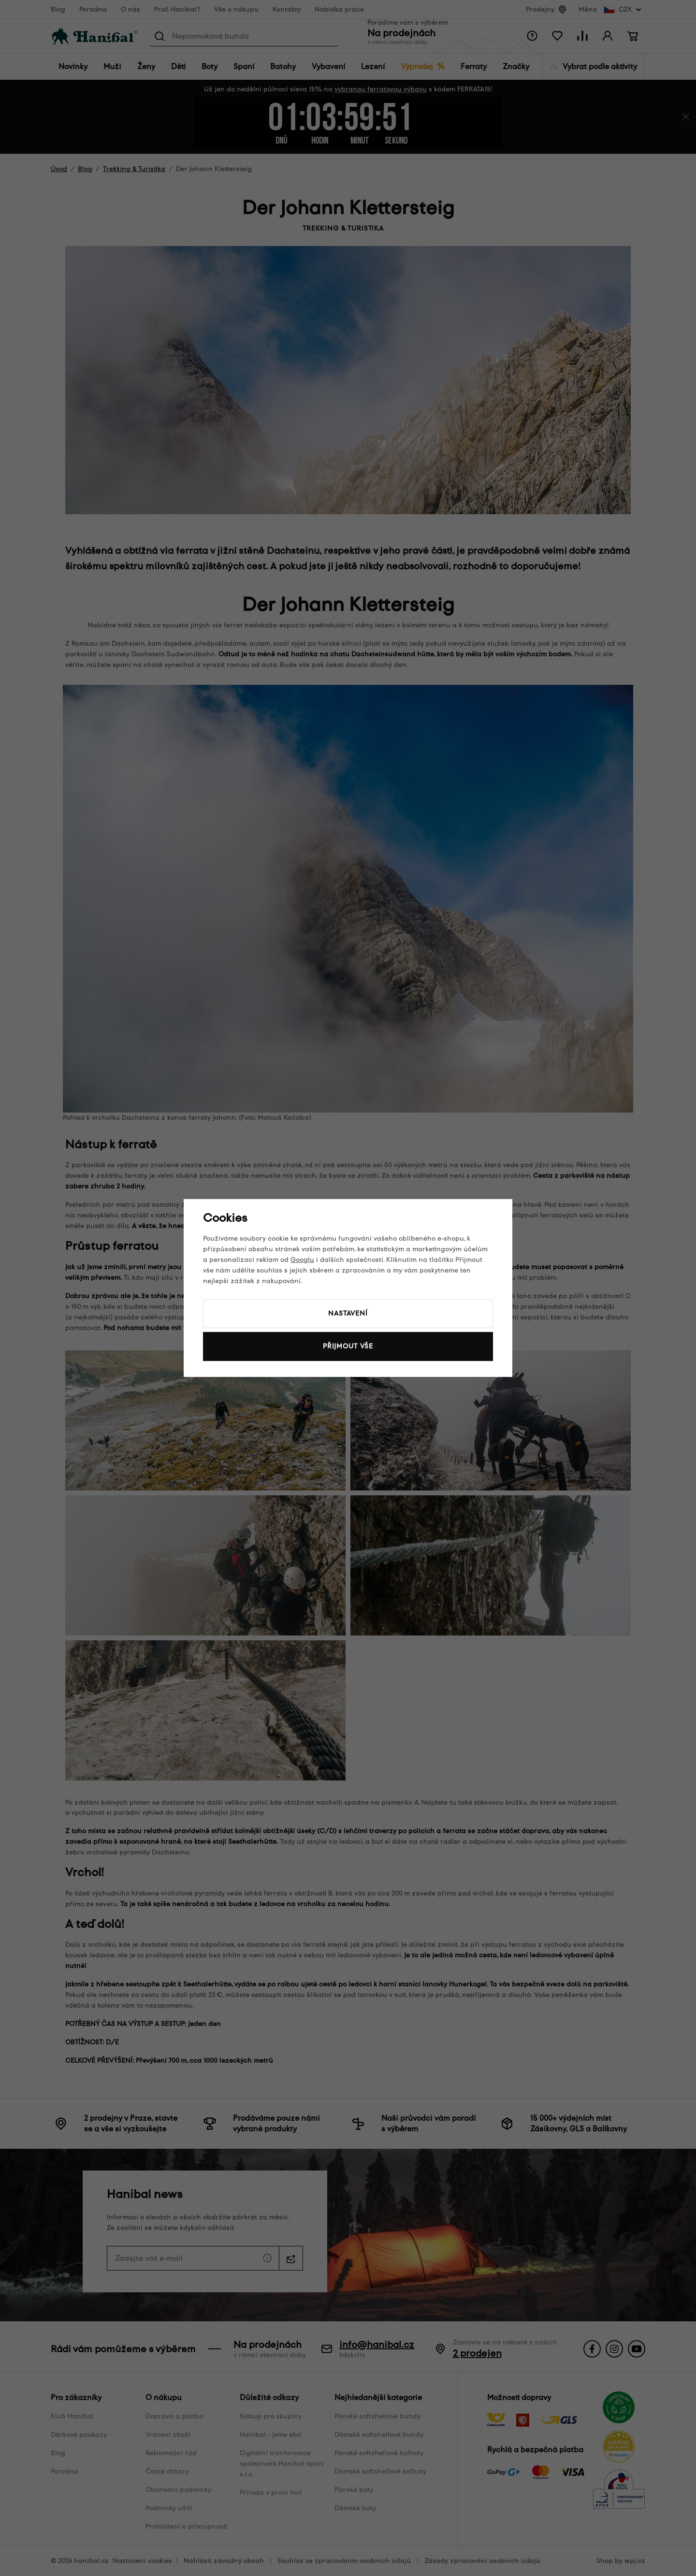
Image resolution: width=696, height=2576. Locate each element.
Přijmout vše (348, 1346)
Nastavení (348, 1313)
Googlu (302, 1260)
